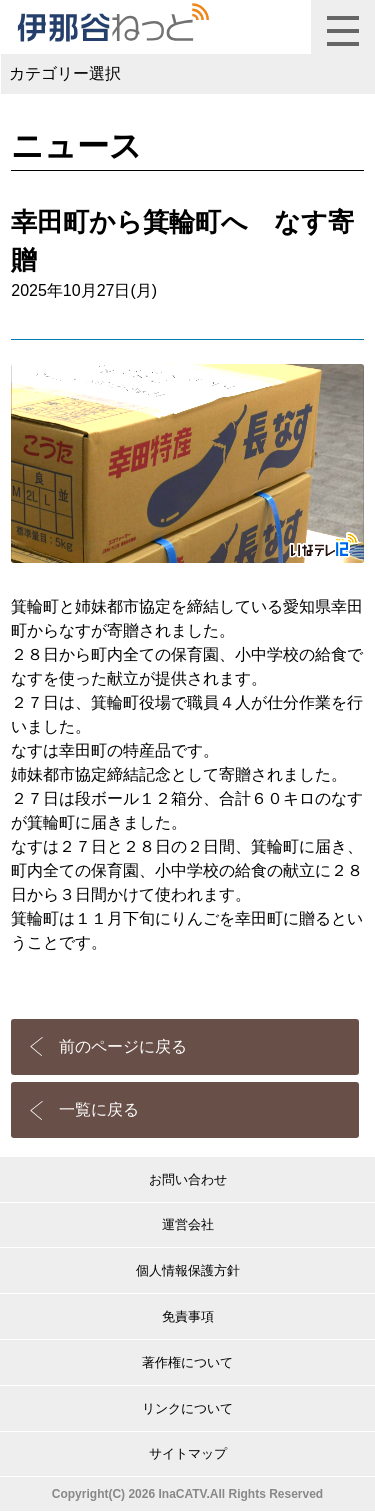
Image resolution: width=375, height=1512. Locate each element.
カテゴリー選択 (65, 73)
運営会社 (188, 1224)
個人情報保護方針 (188, 1270)
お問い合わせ (188, 1179)
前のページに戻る (123, 1046)
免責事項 (188, 1316)
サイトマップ (188, 1453)
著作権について (187, 1362)
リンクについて (187, 1408)
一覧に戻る (99, 1109)
